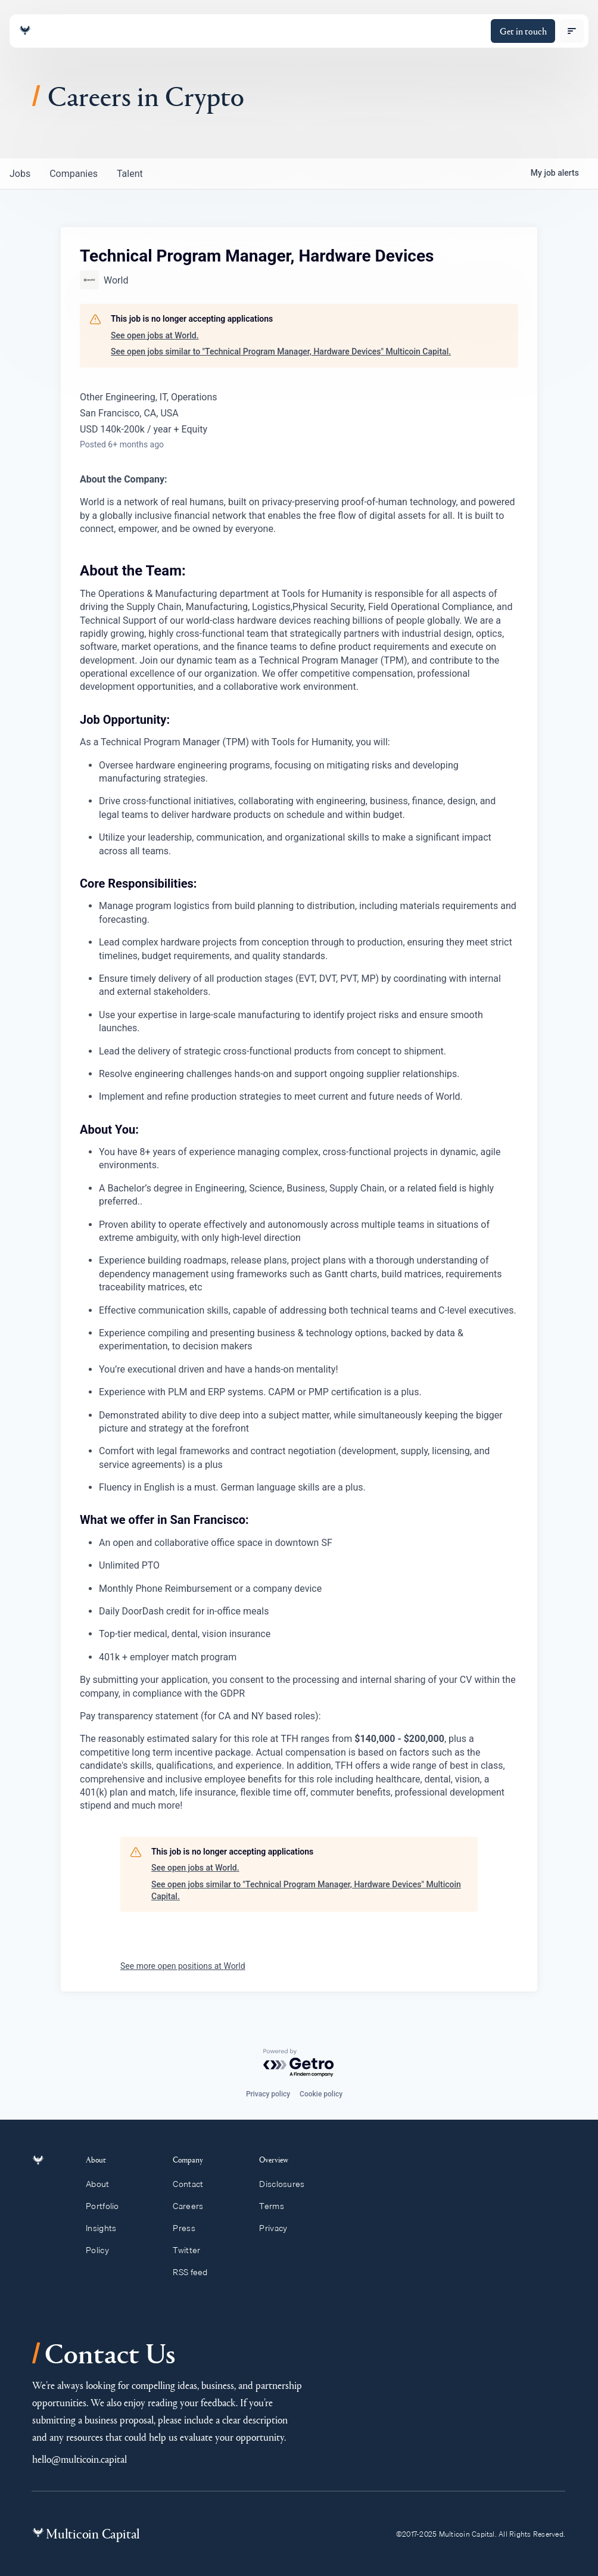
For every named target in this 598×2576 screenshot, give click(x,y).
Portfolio (109, 2206)
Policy (104, 2250)
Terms (277, 2206)
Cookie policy (321, 2094)
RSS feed (196, 2272)
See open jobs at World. (155, 335)
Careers (193, 2206)
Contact (193, 2184)
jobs (20, 173)
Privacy (278, 2228)
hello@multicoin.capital (79, 2458)
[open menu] (572, 31)
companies (73, 173)
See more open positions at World (182, 1966)
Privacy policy (268, 2094)
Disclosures (287, 2184)
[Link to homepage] (25, 31)
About (104, 2184)
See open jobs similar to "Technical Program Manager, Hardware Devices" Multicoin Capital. (281, 351)
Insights (108, 2228)
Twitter (192, 2250)
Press (189, 2228)
